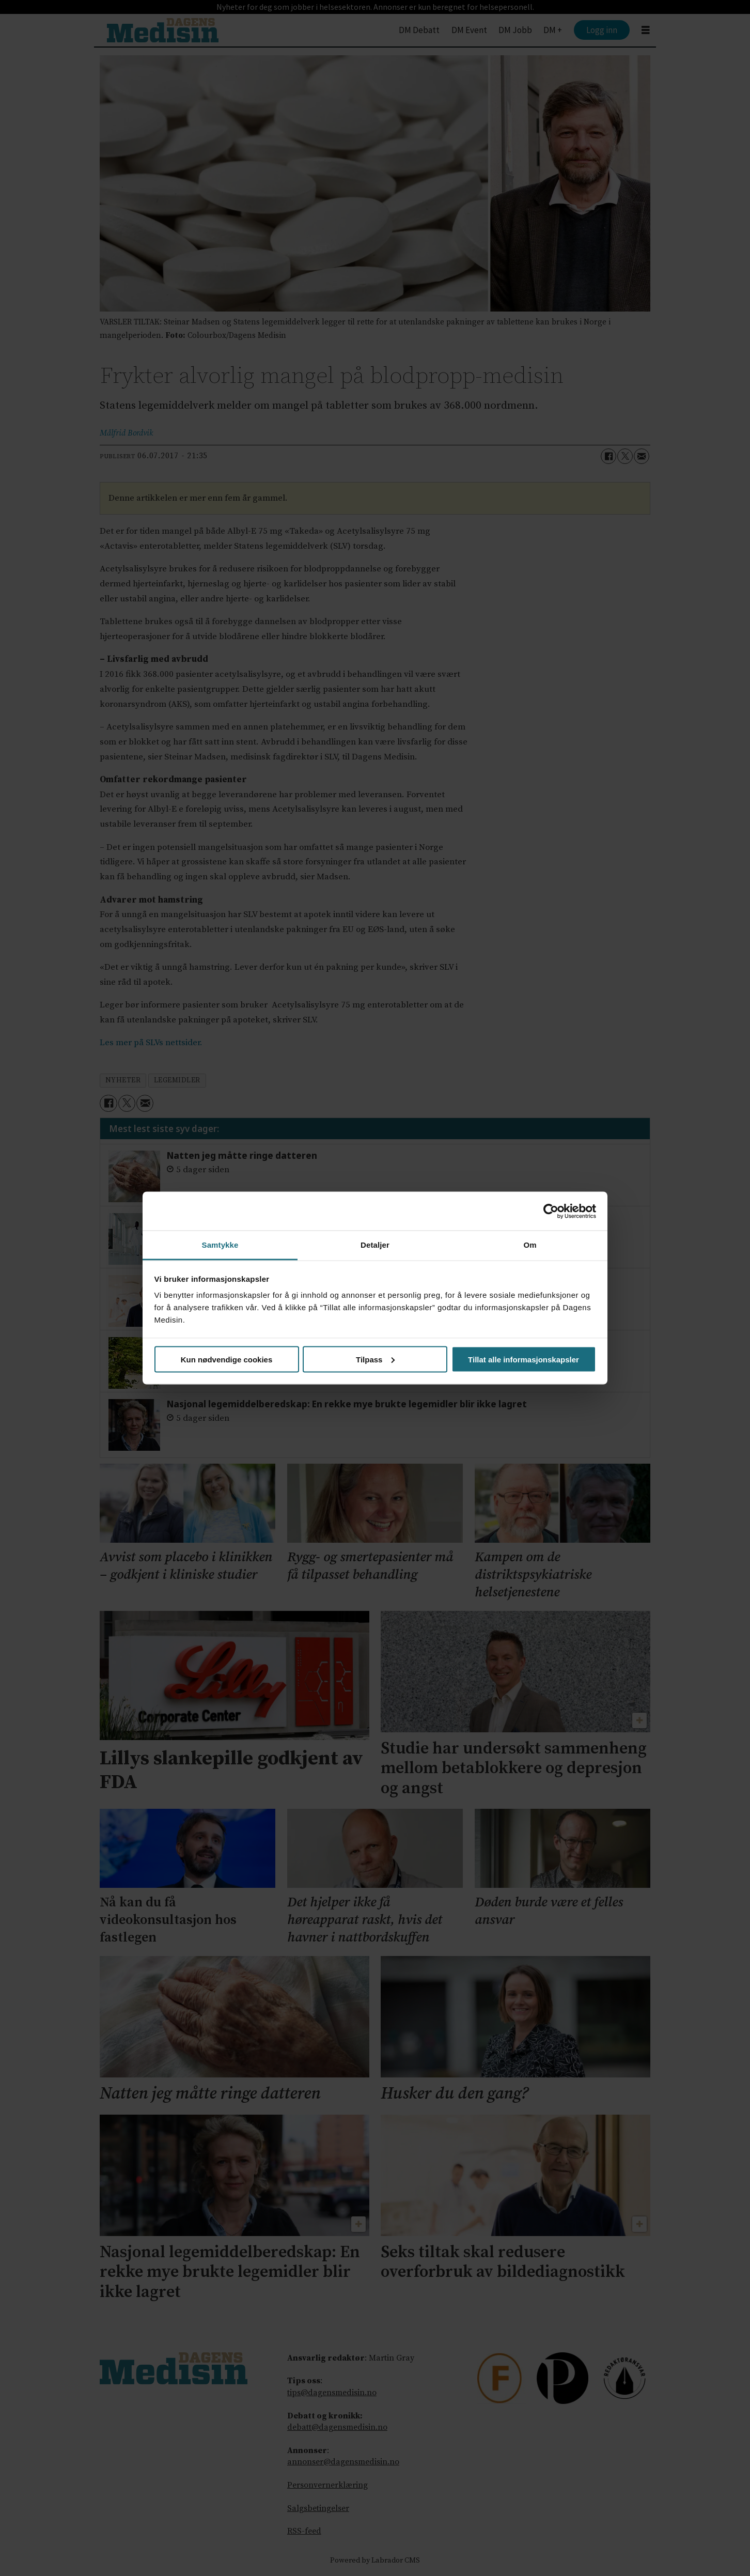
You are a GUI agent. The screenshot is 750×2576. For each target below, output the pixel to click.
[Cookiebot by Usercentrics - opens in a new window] (551, 1211)
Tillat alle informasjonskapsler (523, 1359)
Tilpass (375, 1359)
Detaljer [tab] (375, 1244)
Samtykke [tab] (220, 1244)
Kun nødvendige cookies (227, 1359)
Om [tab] (529, 1244)
